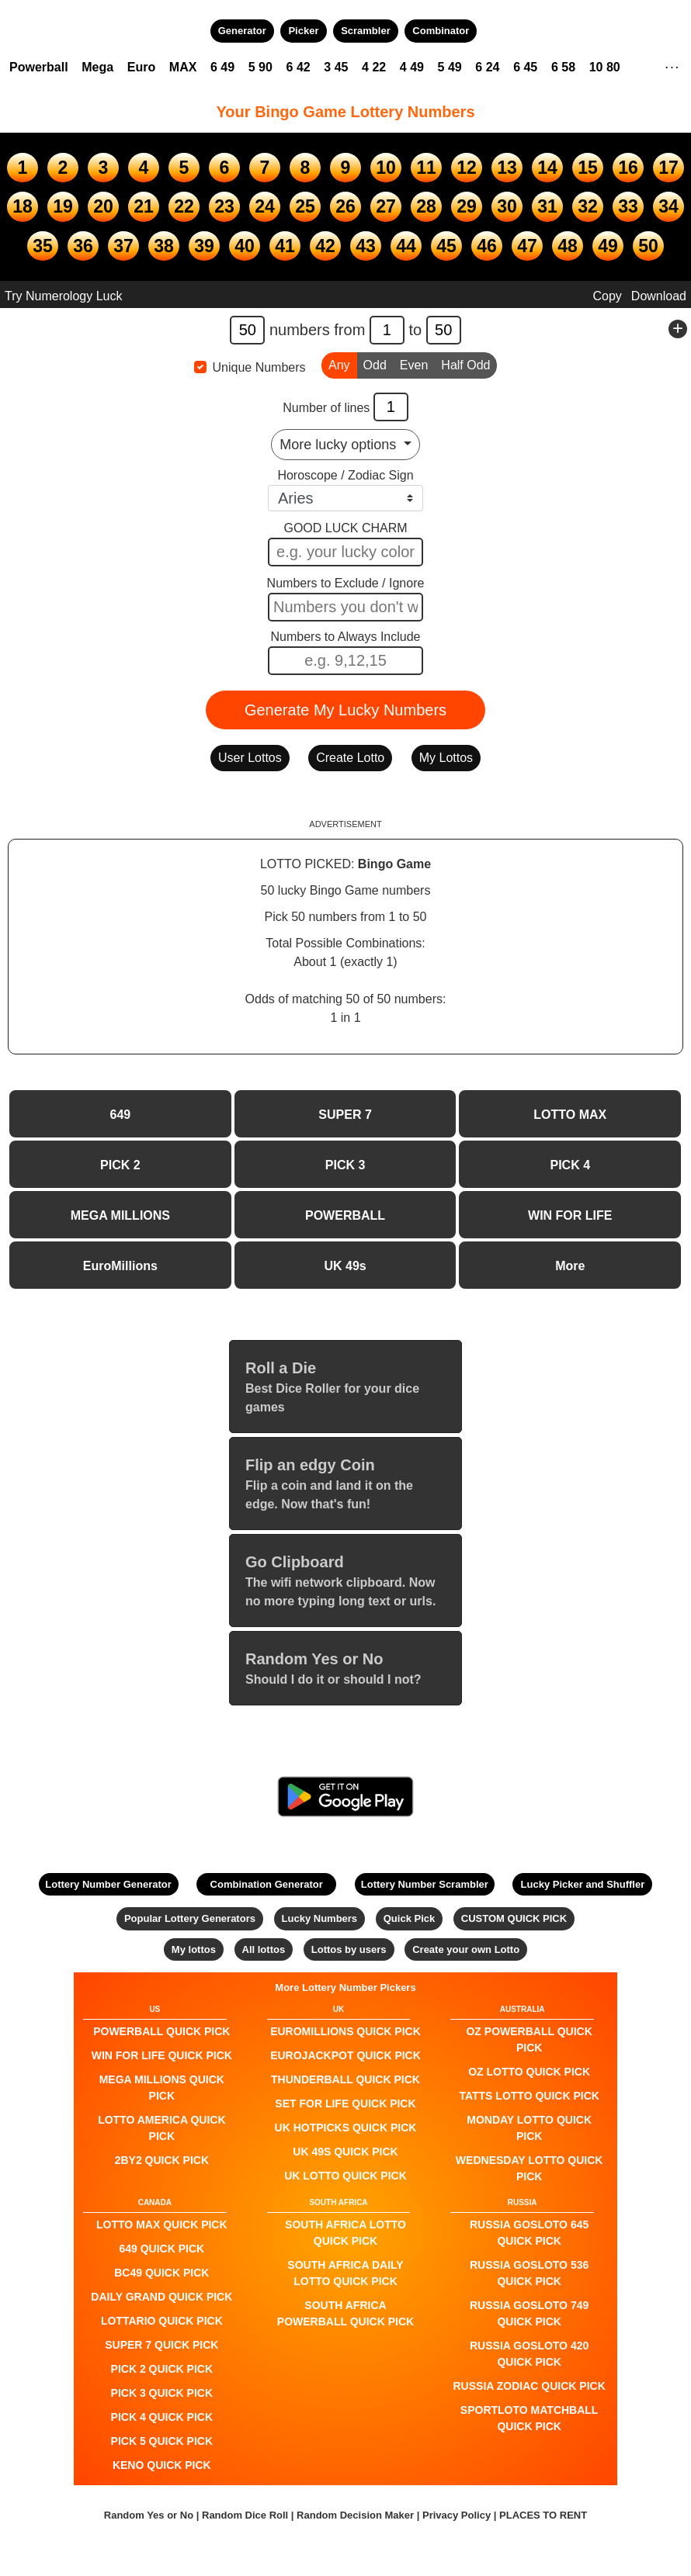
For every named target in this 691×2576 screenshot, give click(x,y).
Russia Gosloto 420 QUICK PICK (529, 2353)
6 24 (487, 67)
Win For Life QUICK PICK (162, 2055)
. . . (672, 65)
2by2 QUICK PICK (162, 2160)
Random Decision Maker (355, 2515)
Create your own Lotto (465, 1949)
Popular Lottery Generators (189, 1918)
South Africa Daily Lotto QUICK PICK (345, 2273)
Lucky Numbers (320, 1918)
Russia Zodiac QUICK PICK (529, 2386)
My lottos (194, 1949)
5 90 (260, 67)
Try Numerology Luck (63, 296)
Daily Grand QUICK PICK (161, 2296)
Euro (141, 67)
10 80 (604, 67)
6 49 (222, 67)
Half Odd (465, 364)
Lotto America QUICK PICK (161, 2128)
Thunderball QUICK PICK (345, 2079)
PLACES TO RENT (543, 2515)
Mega (97, 67)
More (570, 1265)
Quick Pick (409, 1918)
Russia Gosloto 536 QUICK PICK (529, 2273)
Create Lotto (350, 757)
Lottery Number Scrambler (424, 1884)
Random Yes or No (148, 2515)
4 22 (374, 67)
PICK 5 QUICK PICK (162, 2441)
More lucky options (340, 444)
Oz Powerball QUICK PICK (529, 2039)
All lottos (264, 1949)
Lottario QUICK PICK (162, 2321)
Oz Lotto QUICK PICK (529, 2071)
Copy (606, 296)
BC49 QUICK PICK (161, 2272)
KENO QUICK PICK (162, 2465)
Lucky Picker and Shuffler (583, 1884)
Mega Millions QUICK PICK (161, 2087)
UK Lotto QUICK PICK (345, 2175)
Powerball (38, 67)
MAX (183, 67)
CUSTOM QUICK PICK (514, 1918)
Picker (303, 30)
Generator (242, 30)
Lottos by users (349, 1949)
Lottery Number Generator (108, 1884)
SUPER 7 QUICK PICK (161, 2345)
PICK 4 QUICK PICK (162, 2417)
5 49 (450, 67)
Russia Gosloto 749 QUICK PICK (529, 2313)
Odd (375, 364)
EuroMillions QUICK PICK (345, 2031)
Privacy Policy (456, 2515)
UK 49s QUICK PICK (345, 2151)
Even (414, 364)
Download (658, 296)
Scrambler (366, 30)
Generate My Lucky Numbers (345, 709)
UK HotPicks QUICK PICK (346, 2127)
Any (339, 364)
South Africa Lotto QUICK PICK (345, 2232)
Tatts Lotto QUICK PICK (529, 2096)
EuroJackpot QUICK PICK (345, 2055)
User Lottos (250, 757)
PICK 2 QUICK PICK (162, 2369)
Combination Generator (266, 1884)
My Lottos (446, 757)
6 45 (525, 67)
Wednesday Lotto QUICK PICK (529, 2168)
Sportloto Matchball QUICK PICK (529, 2418)
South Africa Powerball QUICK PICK (345, 2313)
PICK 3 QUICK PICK (162, 2393)
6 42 (298, 67)
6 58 (563, 67)
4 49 (412, 67)
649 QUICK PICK (161, 2248)
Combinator (440, 30)
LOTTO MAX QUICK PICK (161, 2224)
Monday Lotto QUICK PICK (529, 2128)
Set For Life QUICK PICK (345, 2103)
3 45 (336, 67)
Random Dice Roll (246, 2515)
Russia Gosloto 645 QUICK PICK (529, 2232)
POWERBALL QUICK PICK (161, 2031)
